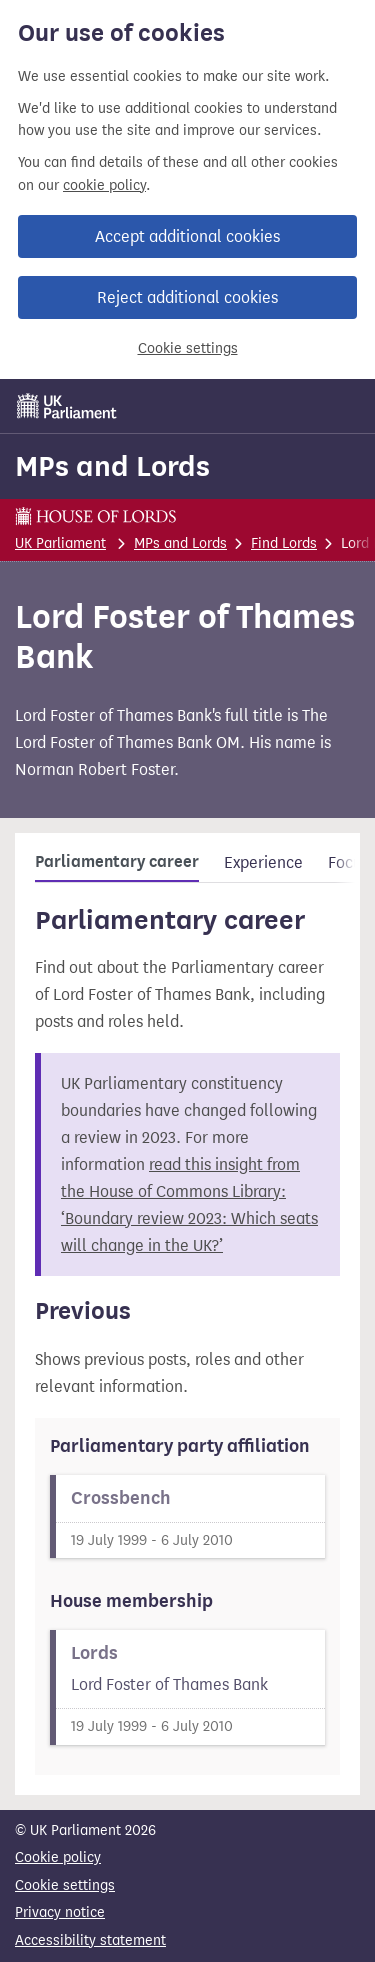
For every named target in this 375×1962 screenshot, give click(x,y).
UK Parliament (60, 543)
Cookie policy (58, 1857)
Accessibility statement (90, 1940)
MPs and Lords (112, 466)
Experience (263, 862)
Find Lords (284, 543)
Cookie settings (188, 348)
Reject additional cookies (187, 297)
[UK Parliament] (67, 406)
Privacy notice (60, 1912)
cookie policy (104, 185)
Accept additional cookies (187, 236)
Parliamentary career (117, 862)
